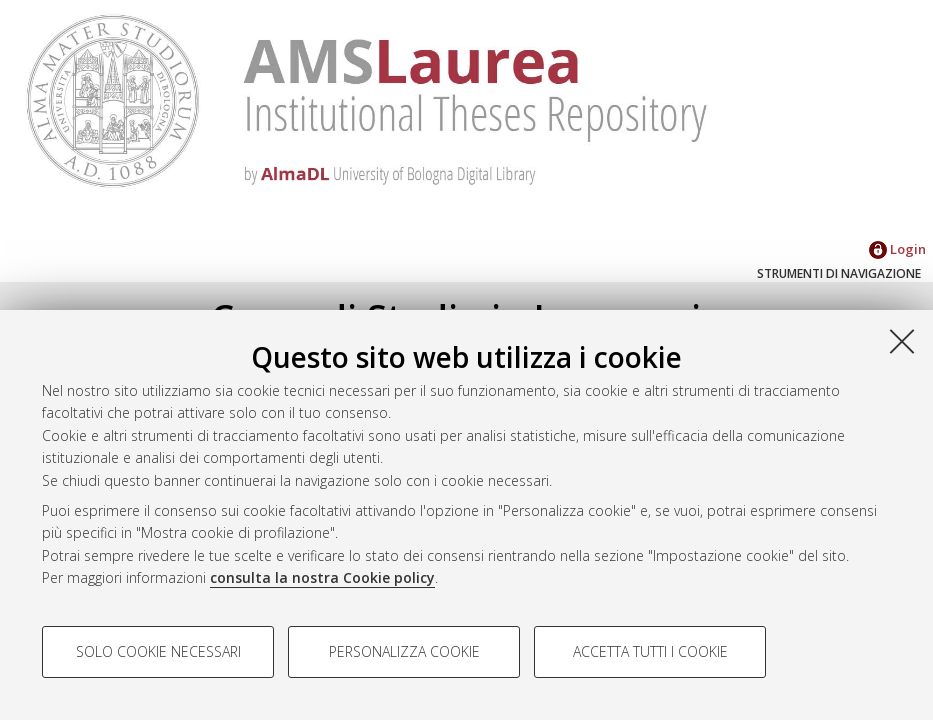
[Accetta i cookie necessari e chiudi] (902, 341)
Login (897, 249)
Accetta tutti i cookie (650, 651)
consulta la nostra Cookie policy (322, 577)
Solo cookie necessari (158, 651)
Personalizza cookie (404, 651)
